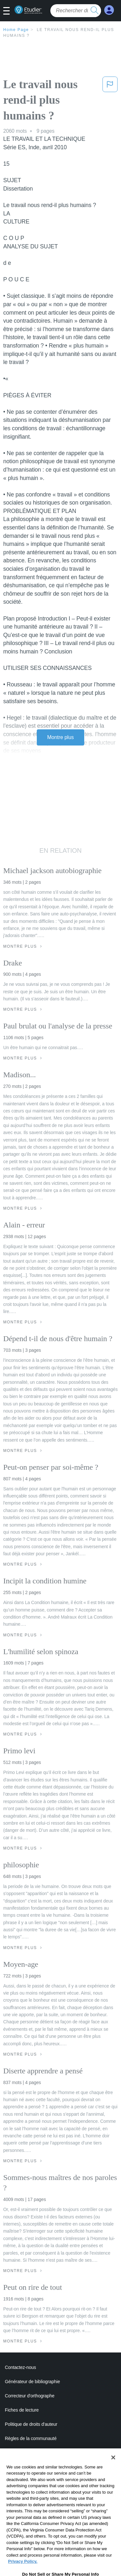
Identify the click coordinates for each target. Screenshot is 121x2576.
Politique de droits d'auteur (31, 2424)
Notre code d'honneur (26, 2452)
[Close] (113, 2474)
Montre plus (60, 737)
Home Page (16, 29)
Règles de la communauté (30, 2438)
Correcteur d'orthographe (30, 2395)
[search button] (94, 10)
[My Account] (109, 10)
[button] (9, 11)
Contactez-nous (20, 2367)
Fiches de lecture (22, 2410)
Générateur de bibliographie (32, 2381)
